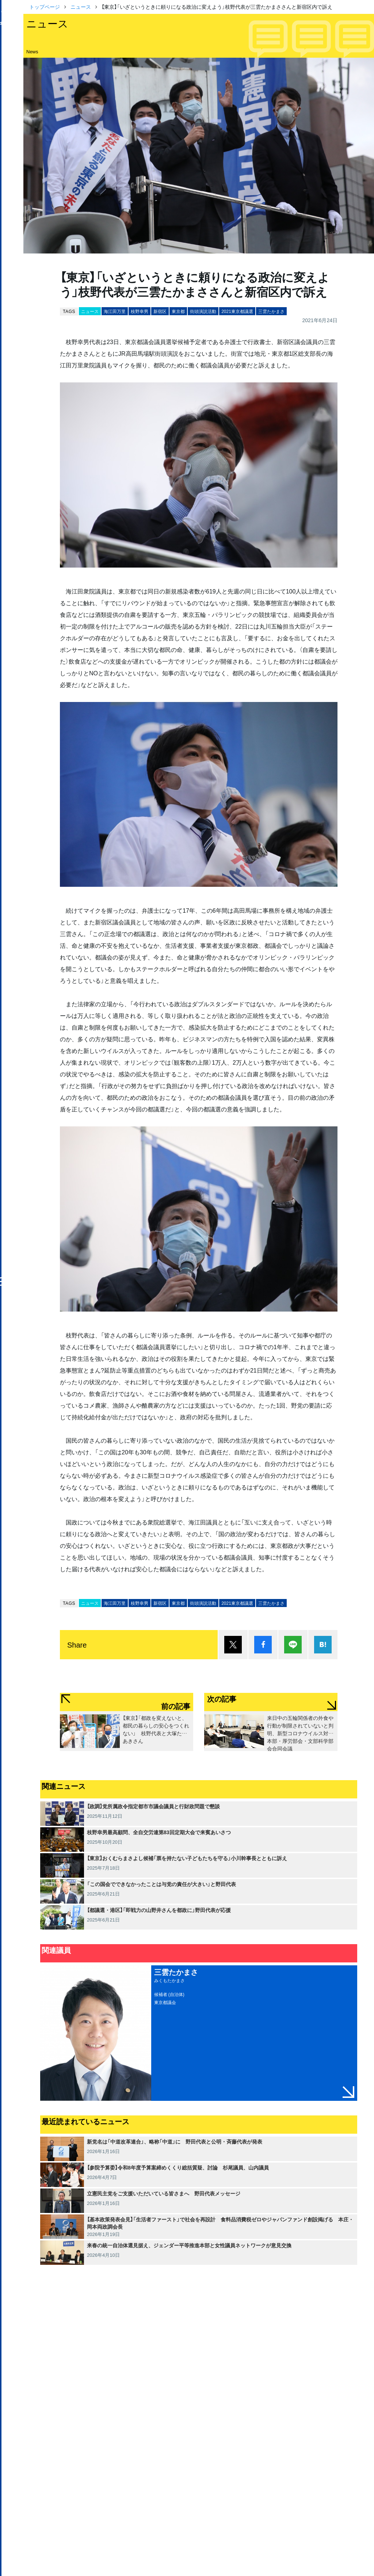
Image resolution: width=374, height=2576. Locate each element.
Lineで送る (293, 1644)
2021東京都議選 (237, 311)
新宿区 (160, 311)
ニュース (80, 6)
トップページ (44, 6)
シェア (263, 1644)
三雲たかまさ (271, 311)
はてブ (323, 1644)
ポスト (233, 1644)
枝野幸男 (139, 311)
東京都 (178, 311)
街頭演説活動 (203, 311)
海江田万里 (115, 311)
